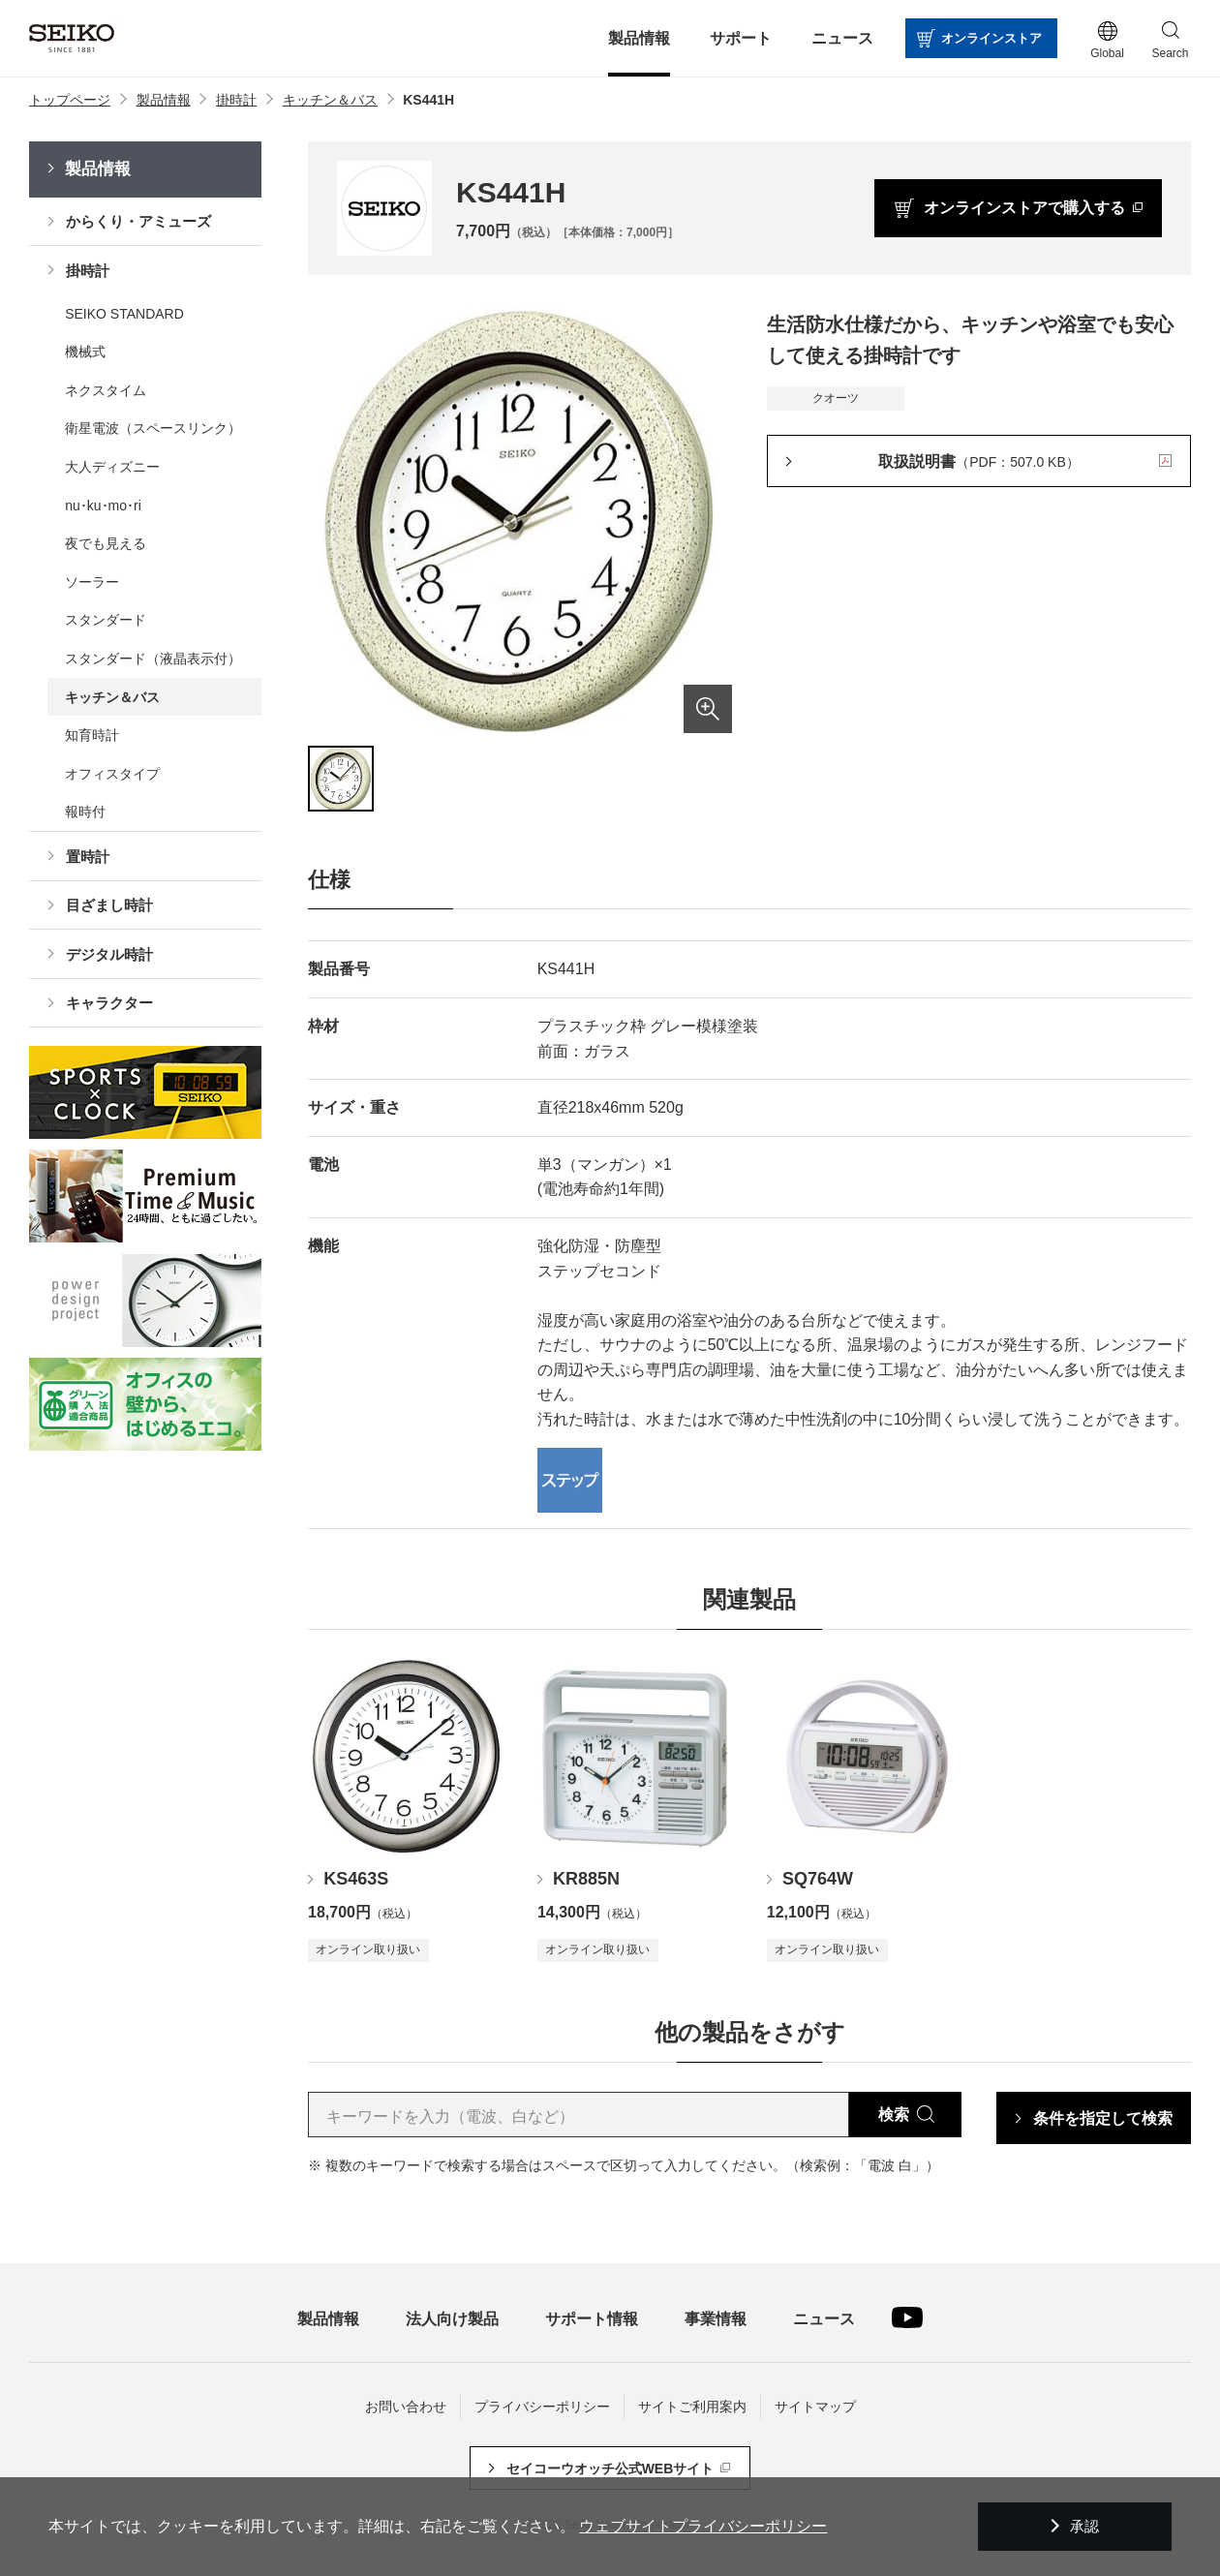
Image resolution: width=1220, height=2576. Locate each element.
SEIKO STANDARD (124, 314)
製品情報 (98, 169)
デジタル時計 (109, 954)
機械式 (85, 351)
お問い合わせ (405, 2406)
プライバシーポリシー (542, 2406)
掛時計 (87, 270)
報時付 (85, 811)
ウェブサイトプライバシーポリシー (703, 2526)
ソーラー (92, 582)
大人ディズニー (112, 467)
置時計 (87, 856)
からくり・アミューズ (138, 221)
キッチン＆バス (112, 697)
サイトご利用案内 (692, 2406)
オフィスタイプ (112, 774)
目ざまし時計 (109, 905)
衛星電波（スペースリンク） (153, 428)
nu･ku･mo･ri (103, 505)
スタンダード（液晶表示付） (153, 658)
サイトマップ (815, 2406)
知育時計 (92, 735)
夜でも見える (105, 543)
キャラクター (109, 1003)
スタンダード (105, 620)
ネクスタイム (105, 390)
